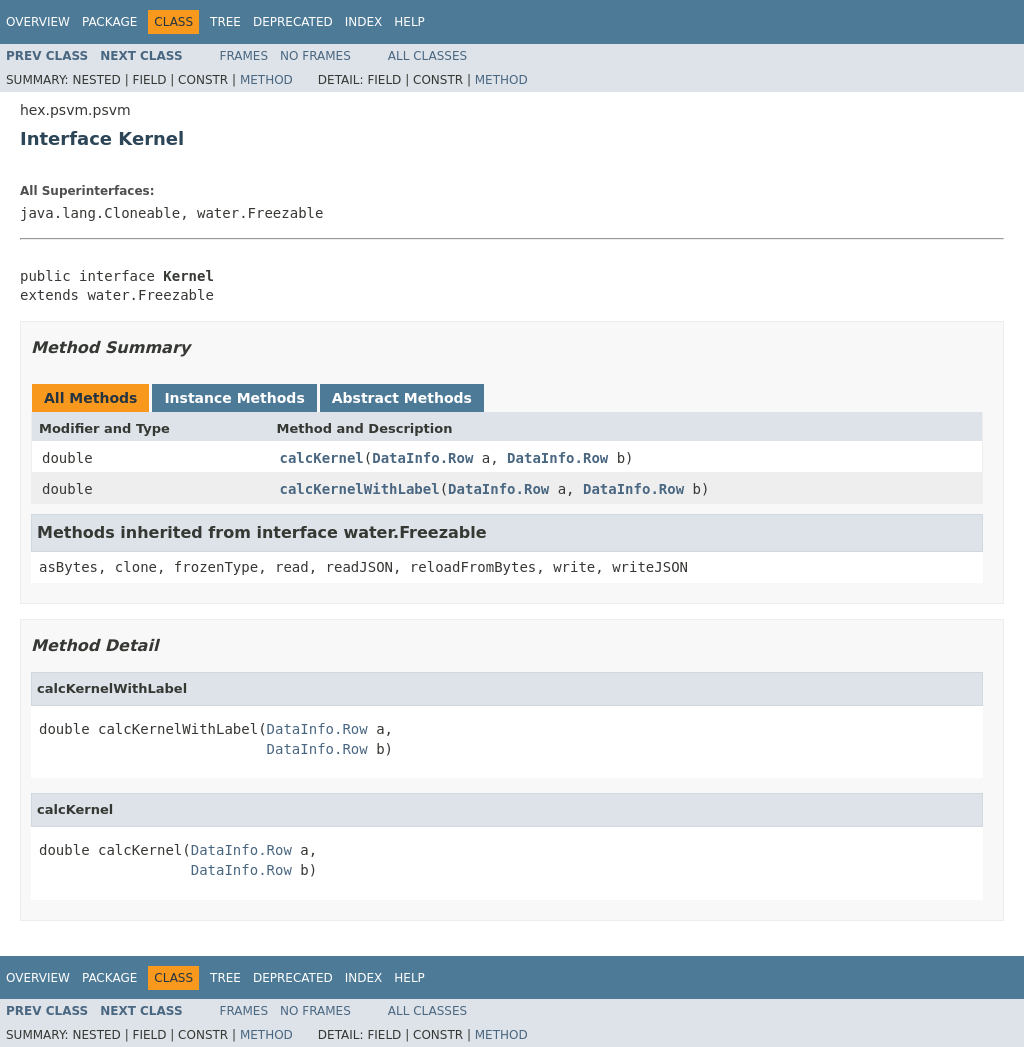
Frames (244, 56)
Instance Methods (234, 398)
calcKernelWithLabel (360, 489)
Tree (225, 22)
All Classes (427, 56)
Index (364, 22)
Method (266, 80)
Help (409, 22)
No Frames (315, 56)
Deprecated (293, 22)
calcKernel (322, 458)
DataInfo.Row (422, 458)
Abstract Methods (402, 398)
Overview (38, 22)
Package (109, 22)
